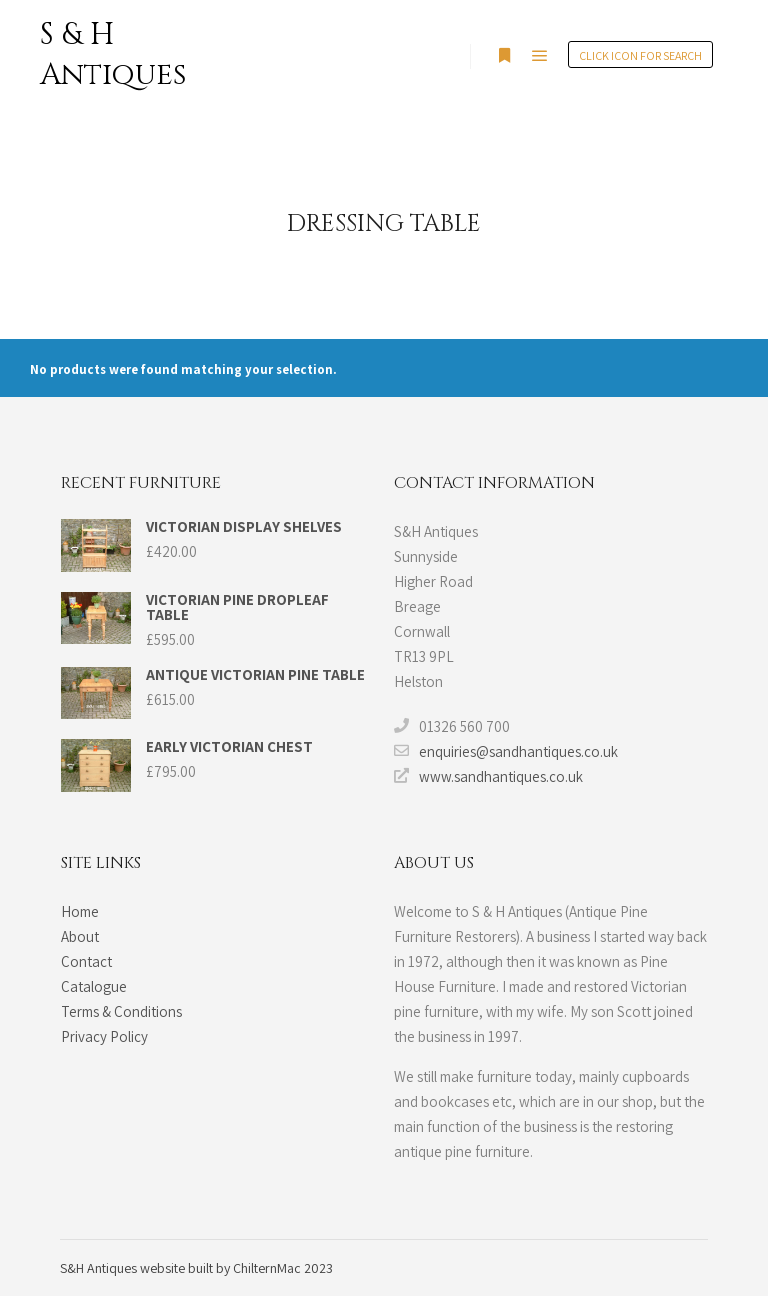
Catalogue (94, 986)
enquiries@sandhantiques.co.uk (506, 751)
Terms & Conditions (121, 1011)
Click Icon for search (640, 55)
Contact (86, 961)
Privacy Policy (104, 1036)
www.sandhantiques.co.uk (488, 776)
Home (80, 911)
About (80, 936)
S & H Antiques (113, 55)
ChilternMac (268, 1268)
